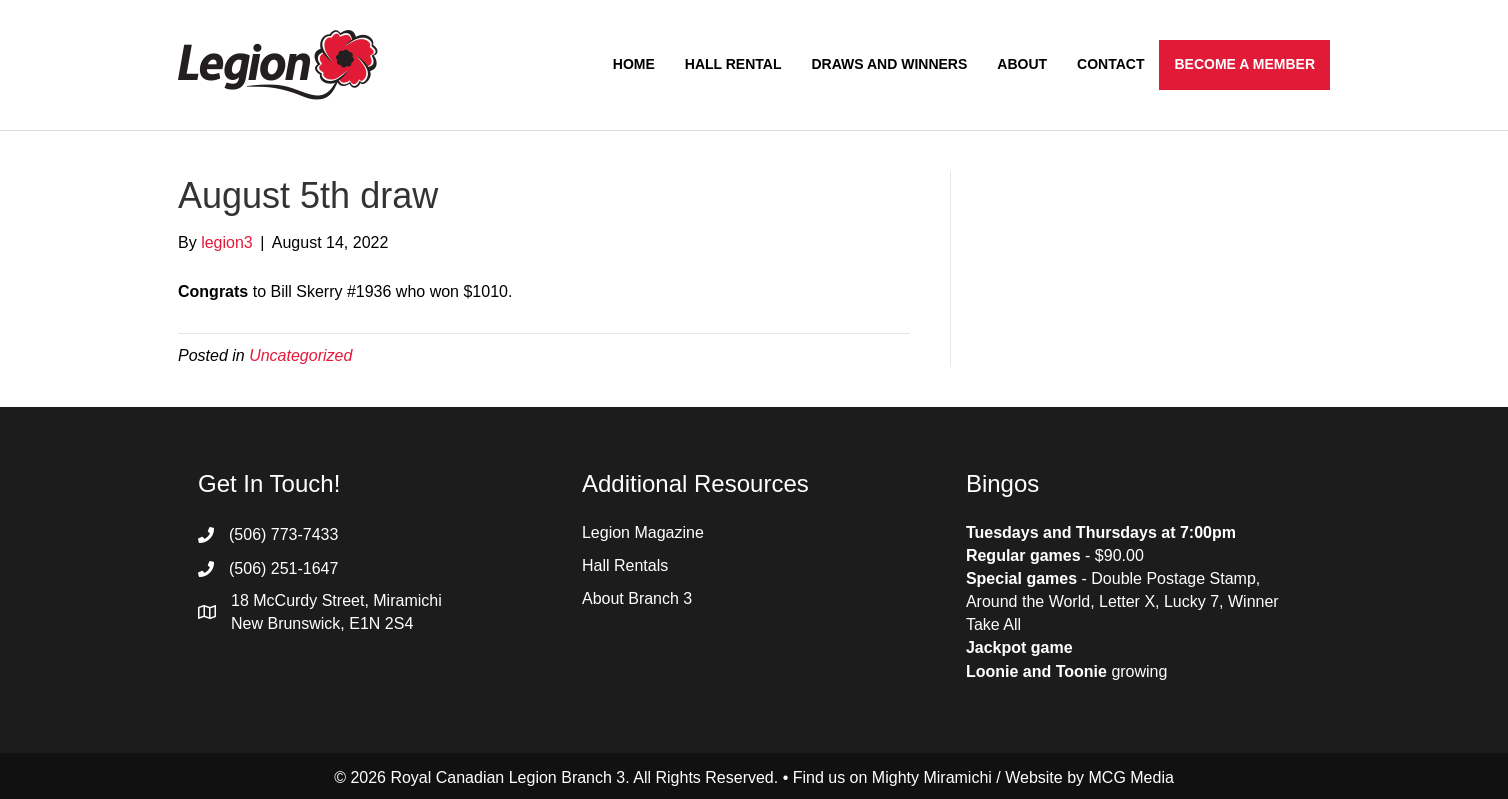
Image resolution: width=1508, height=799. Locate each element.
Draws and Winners (889, 64)
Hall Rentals (625, 565)
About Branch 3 (637, 598)
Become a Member (1244, 64)
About (1022, 64)
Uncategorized (300, 355)
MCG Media (1131, 777)
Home (634, 64)
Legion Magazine (643, 532)
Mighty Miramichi (932, 777)
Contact (1110, 64)
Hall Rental (733, 64)
